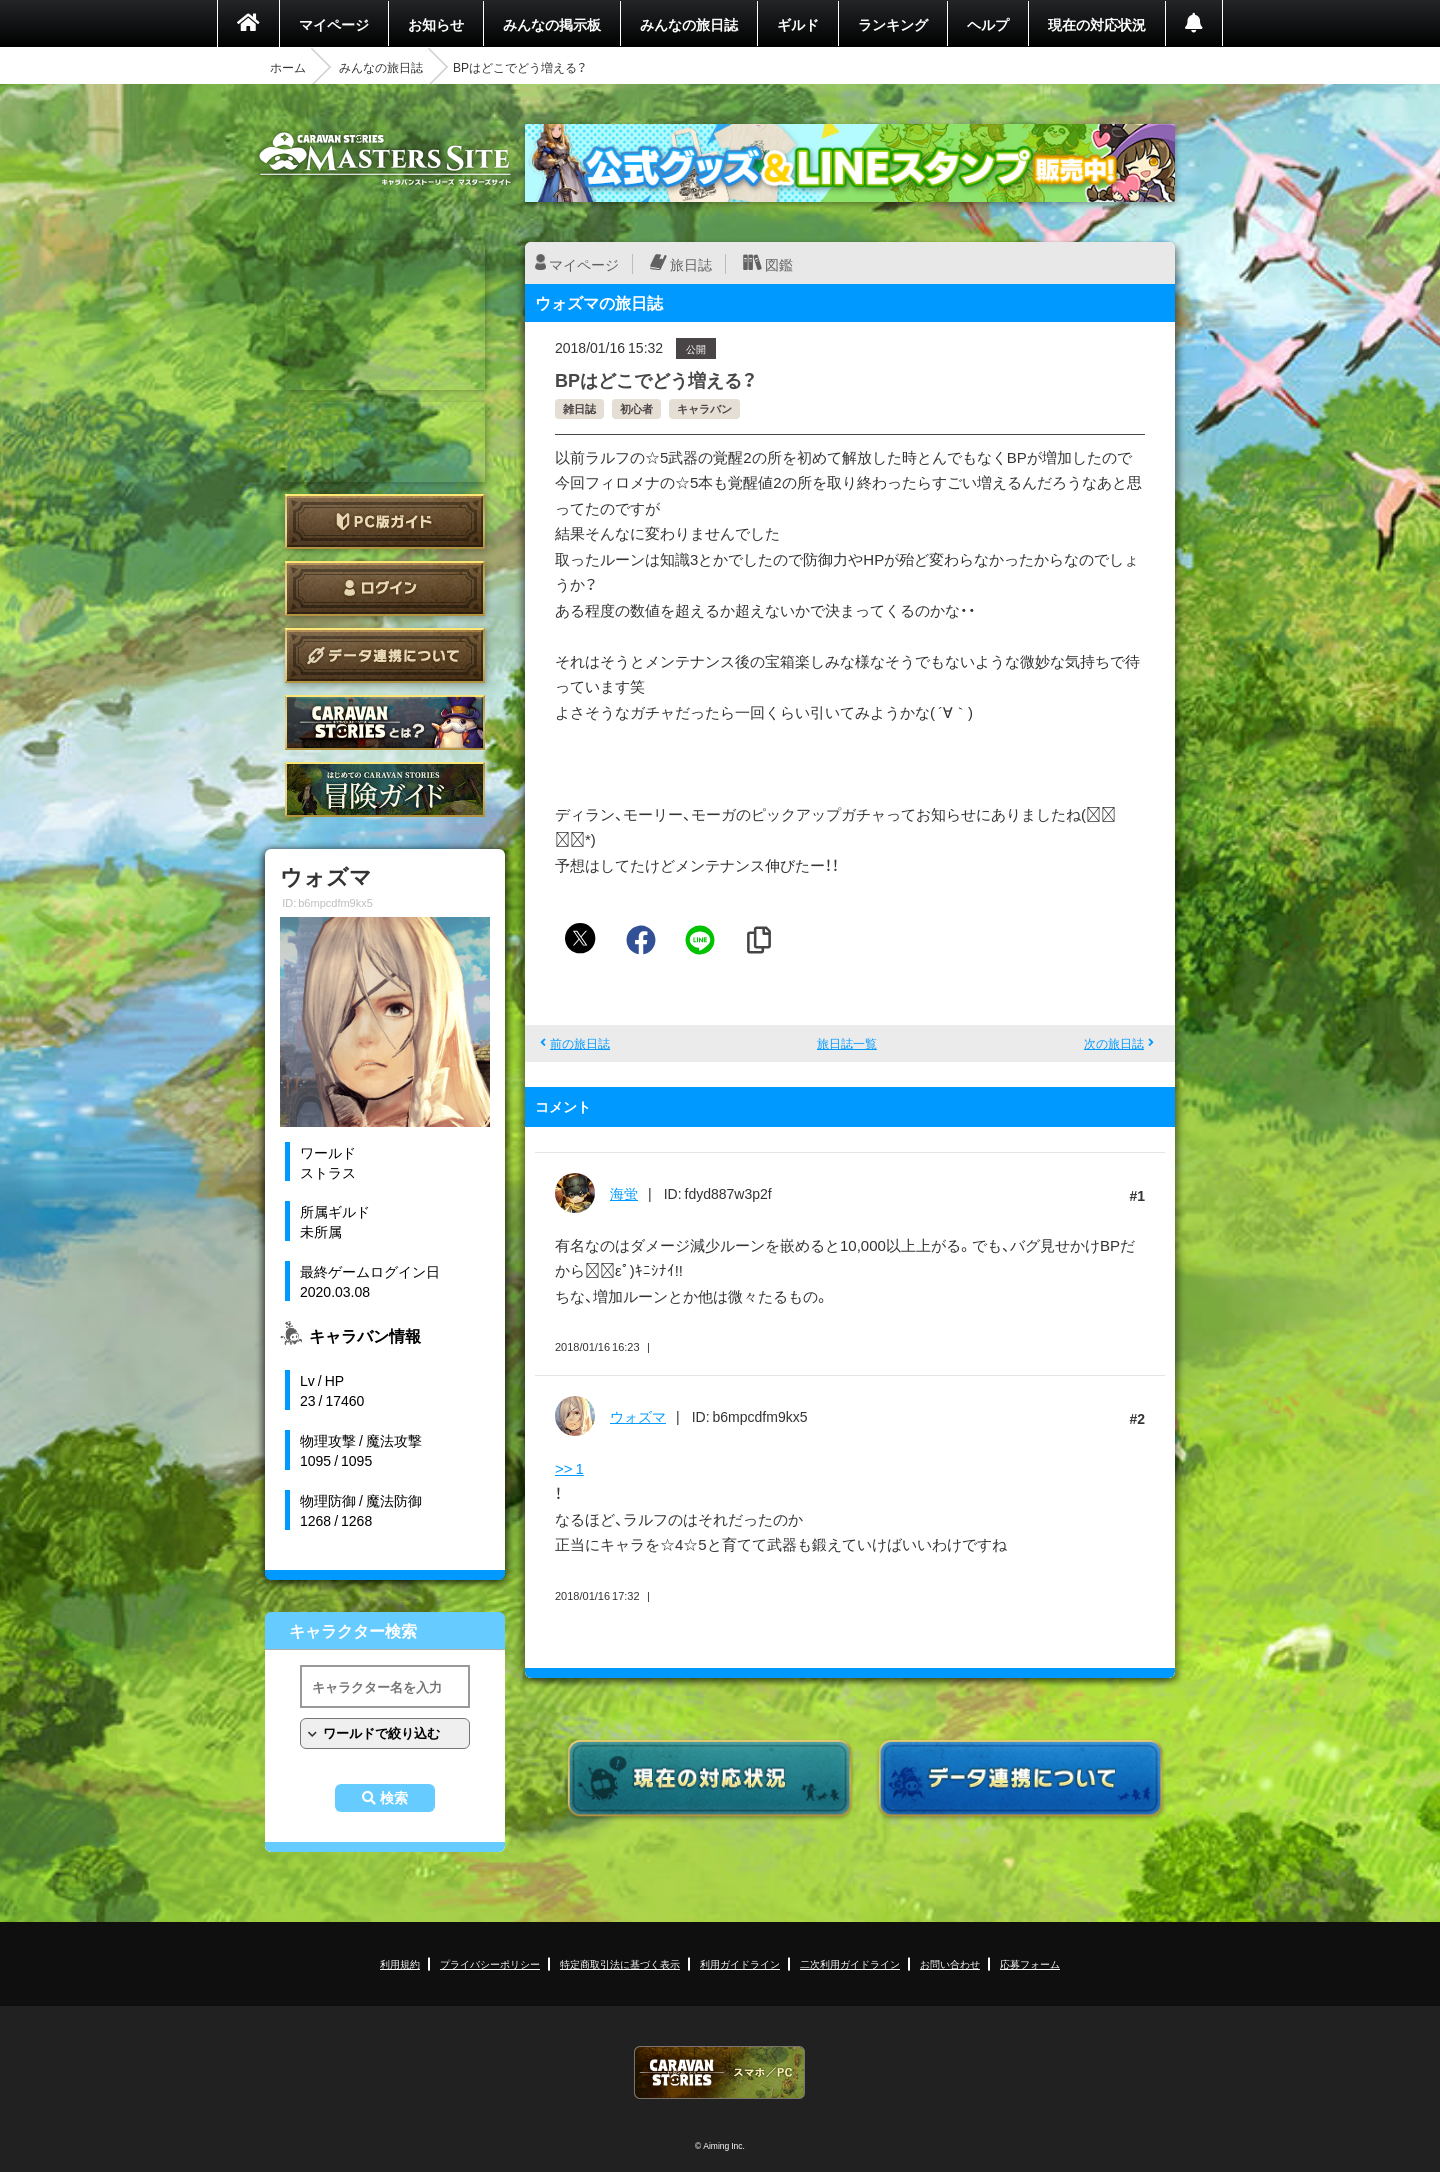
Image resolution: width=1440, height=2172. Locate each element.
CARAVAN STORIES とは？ (385, 722)
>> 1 (569, 1468)
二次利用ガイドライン (850, 1963)
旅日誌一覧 (847, 1043)
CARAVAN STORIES (720, 2072)
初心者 (636, 408)
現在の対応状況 (1097, 24)
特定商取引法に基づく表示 (620, 1963)
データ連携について (385, 655)
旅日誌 (691, 264)
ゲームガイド (385, 789)
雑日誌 (579, 408)
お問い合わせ (950, 1963)
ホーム (288, 67)
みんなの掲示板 (552, 24)
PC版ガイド (385, 521)
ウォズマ (638, 1416)
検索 (394, 1798)
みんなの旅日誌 (689, 24)
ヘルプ (988, 24)
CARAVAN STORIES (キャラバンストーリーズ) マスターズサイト (385, 159)
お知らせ (436, 24)
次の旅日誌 (1114, 1043)
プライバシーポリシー (490, 1963)
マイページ (334, 24)
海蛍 (624, 1193)
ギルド (798, 24)
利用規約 (400, 1963)
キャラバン (704, 408)
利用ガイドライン (740, 1963)
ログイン (385, 588)
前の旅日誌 (580, 1043)
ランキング (893, 24)
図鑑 (779, 264)
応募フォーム (1030, 1963)
